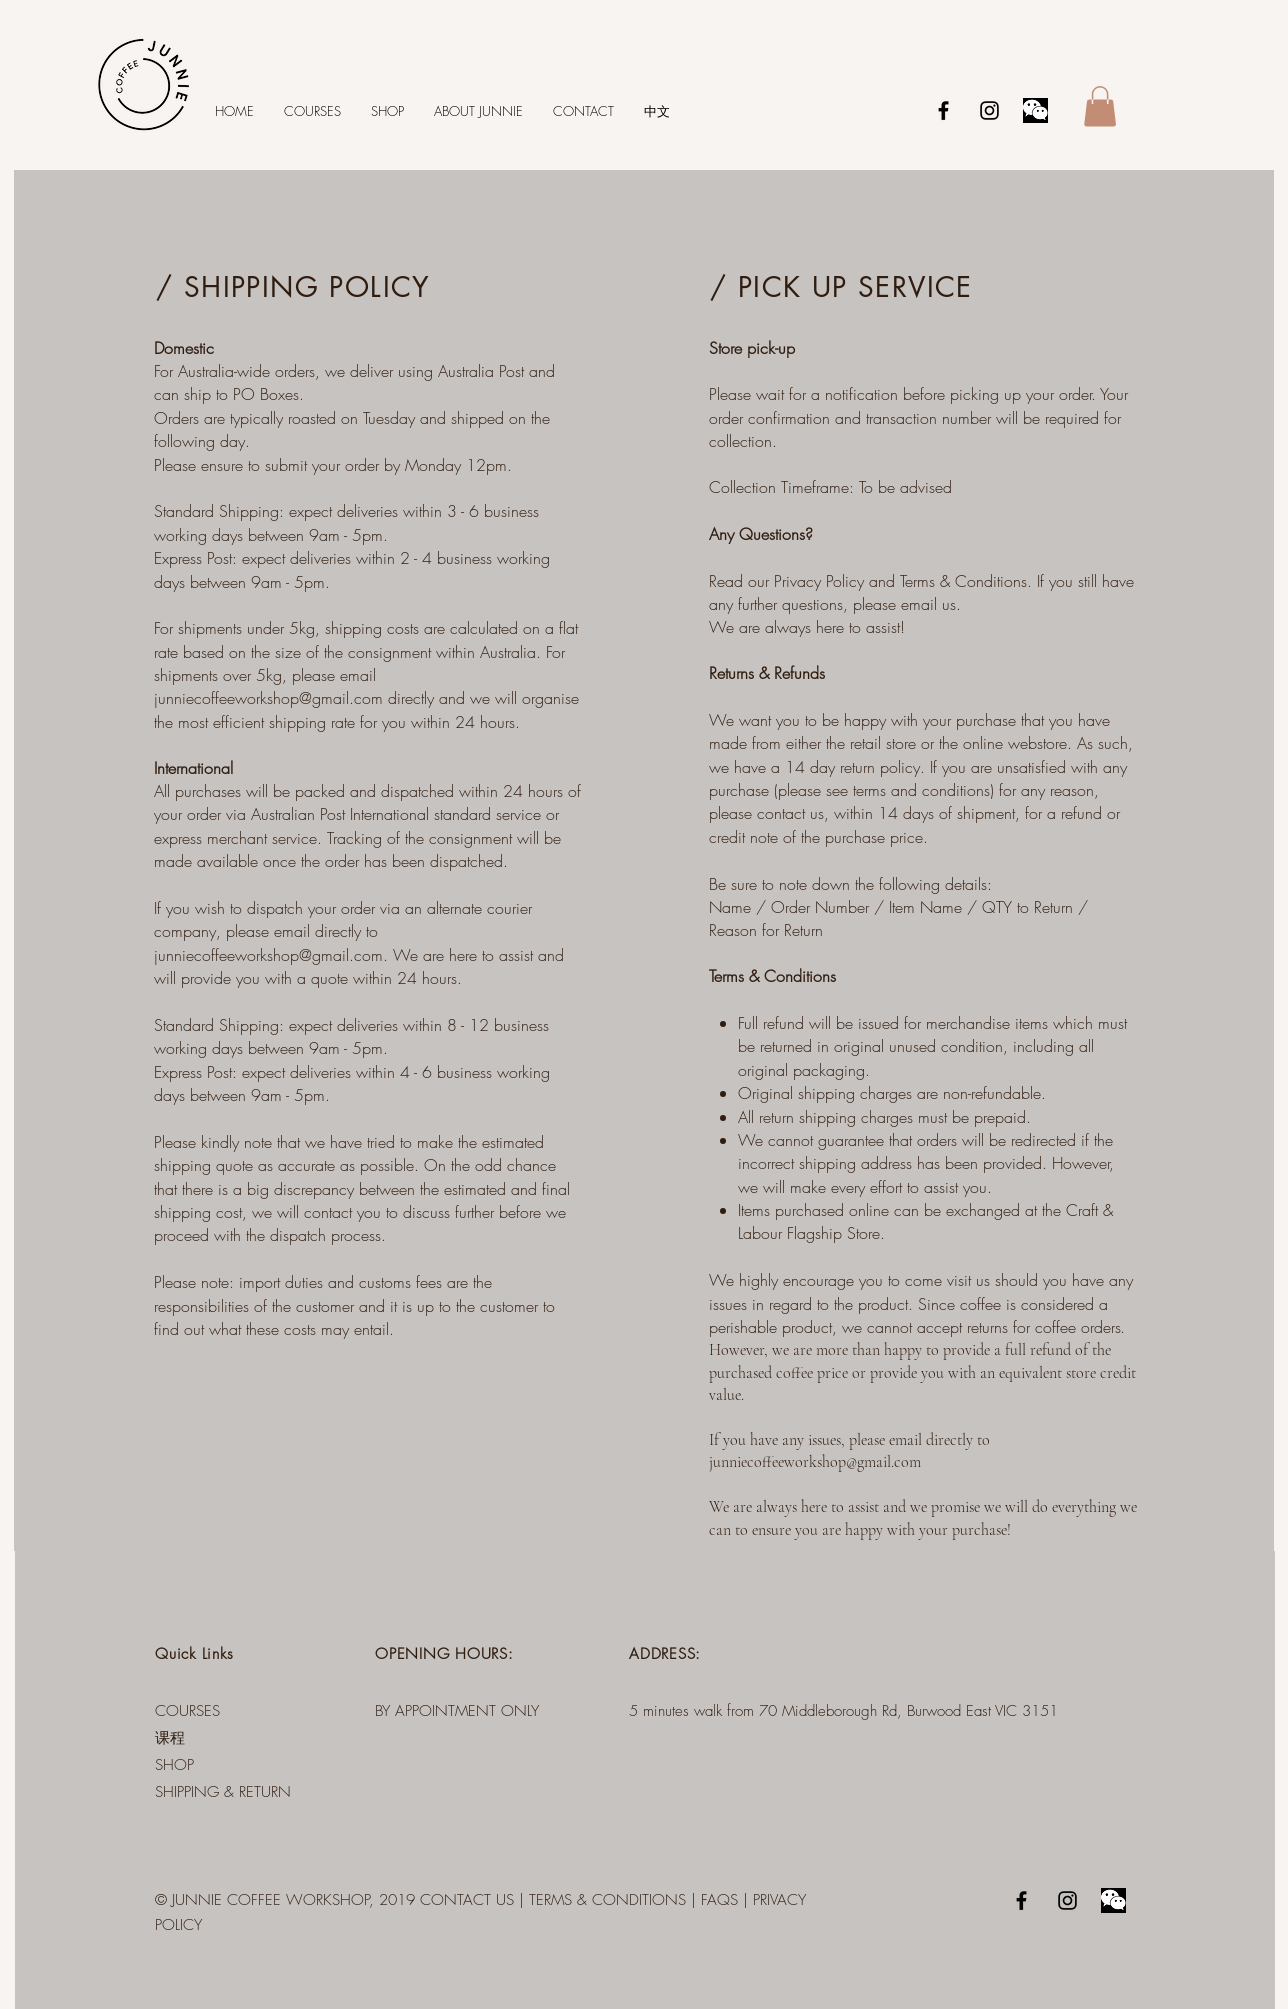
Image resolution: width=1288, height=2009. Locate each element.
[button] (1100, 106)
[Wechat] (1035, 110)
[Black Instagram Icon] (989, 110)
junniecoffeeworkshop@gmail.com (268, 698)
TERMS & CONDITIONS (607, 1900)
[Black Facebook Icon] (943, 110)
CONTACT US (467, 1900)
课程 (170, 1738)
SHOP (174, 1765)
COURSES (187, 1711)
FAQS (719, 1900)
